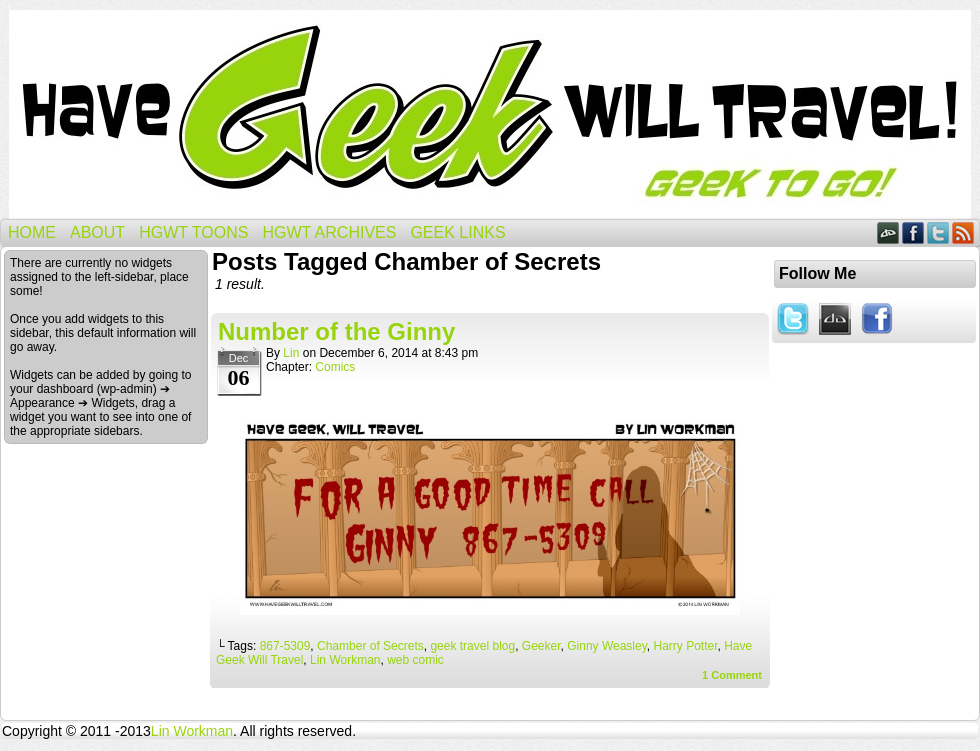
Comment (732, 675)
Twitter (938, 232)
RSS (963, 232)
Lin (291, 353)
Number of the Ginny (336, 331)
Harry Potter (685, 646)
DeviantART (888, 232)
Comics (335, 367)
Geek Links (457, 232)
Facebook (913, 232)
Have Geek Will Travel (490, 114)
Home (32, 232)
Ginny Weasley (607, 646)
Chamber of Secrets (370, 646)
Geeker (541, 646)
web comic (415, 660)
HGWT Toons (193, 232)
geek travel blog (472, 646)
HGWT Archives (329, 232)
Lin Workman (345, 660)
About (97, 232)
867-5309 (285, 646)
